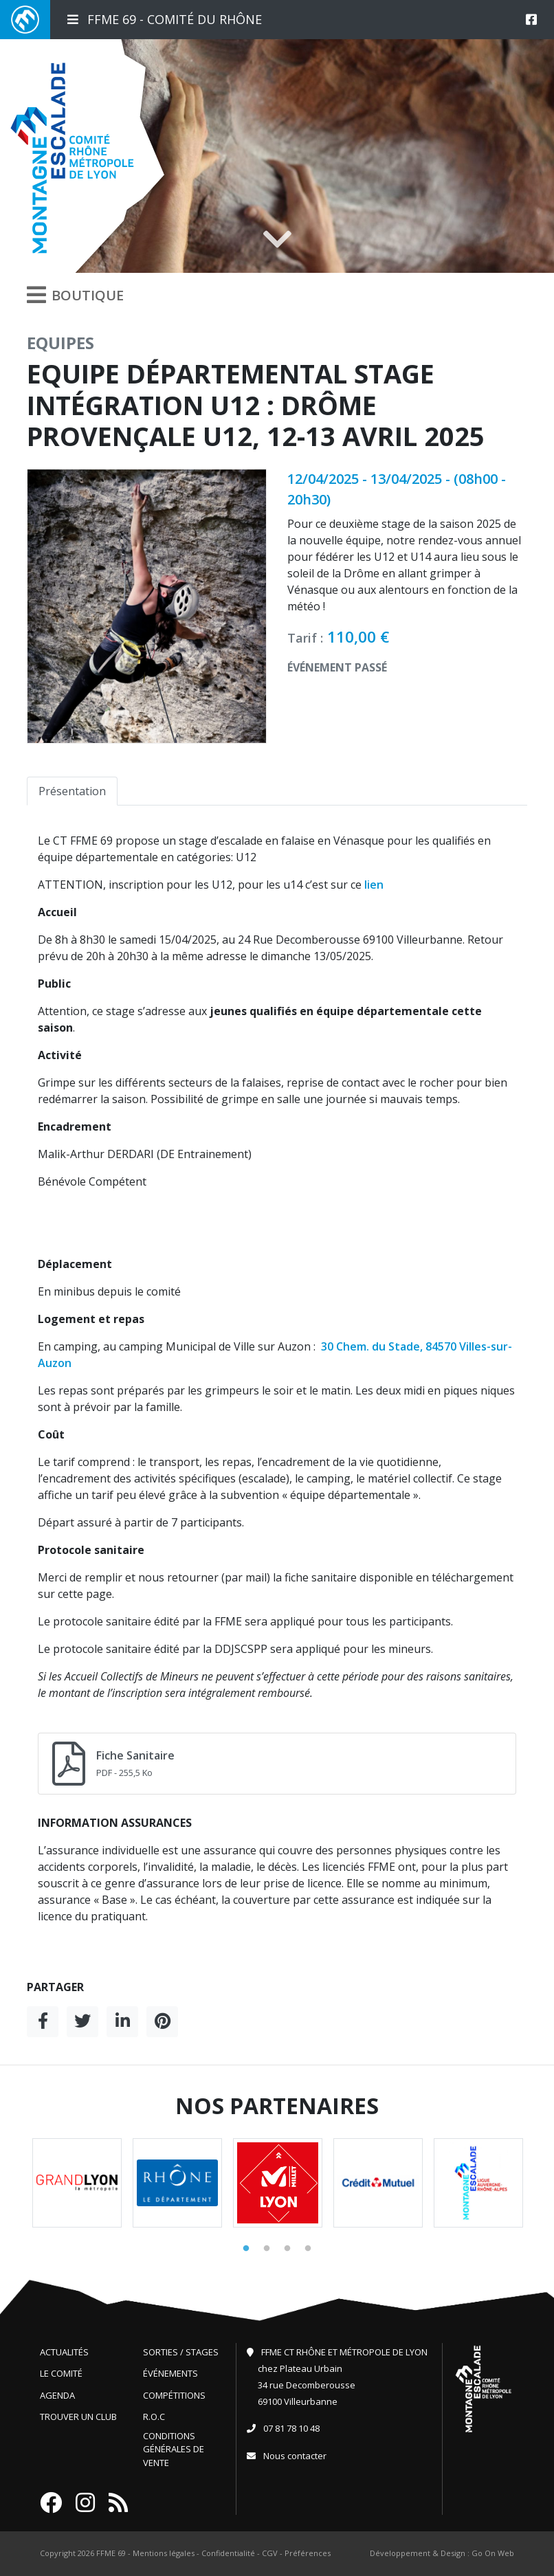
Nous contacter (294, 2456)
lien (374, 884)
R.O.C (154, 2416)
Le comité (61, 2373)
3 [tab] (287, 2249)
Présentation (72, 791)
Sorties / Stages (181, 2352)
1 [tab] (246, 2249)
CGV (270, 2553)
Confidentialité (228, 2553)
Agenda (57, 2395)
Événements (170, 2373)
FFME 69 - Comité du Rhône (164, 19)
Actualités (64, 2352)
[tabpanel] (77, 2183)
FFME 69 (111, 2553)
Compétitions (174, 2395)
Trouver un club (78, 2416)
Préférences (308, 2553)
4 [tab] (308, 2249)
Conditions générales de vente (173, 2449)
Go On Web (493, 2553)
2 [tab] (267, 2249)
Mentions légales (164, 2553)
